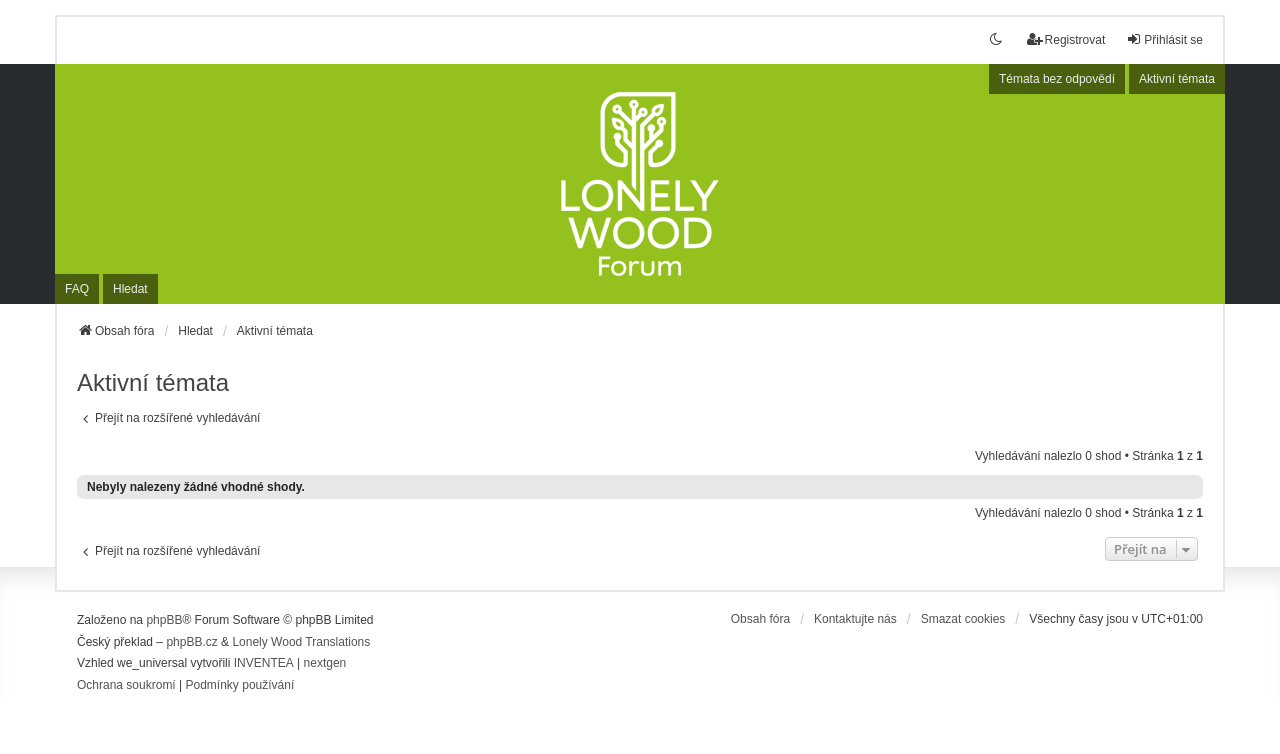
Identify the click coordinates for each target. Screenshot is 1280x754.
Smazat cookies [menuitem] (963, 619)
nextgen (325, 663)
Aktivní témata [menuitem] (1177, 79)
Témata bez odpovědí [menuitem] (1057, 79)
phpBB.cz (191, 642)
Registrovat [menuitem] (1066, 39)
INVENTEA (264, 663)
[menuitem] (126, 686)
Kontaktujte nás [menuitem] (855, 619)
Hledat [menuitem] (130, 289)
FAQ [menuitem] (77, 289)
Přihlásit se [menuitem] (1164, 39)
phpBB (164, 620)
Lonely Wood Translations (301, 642)
